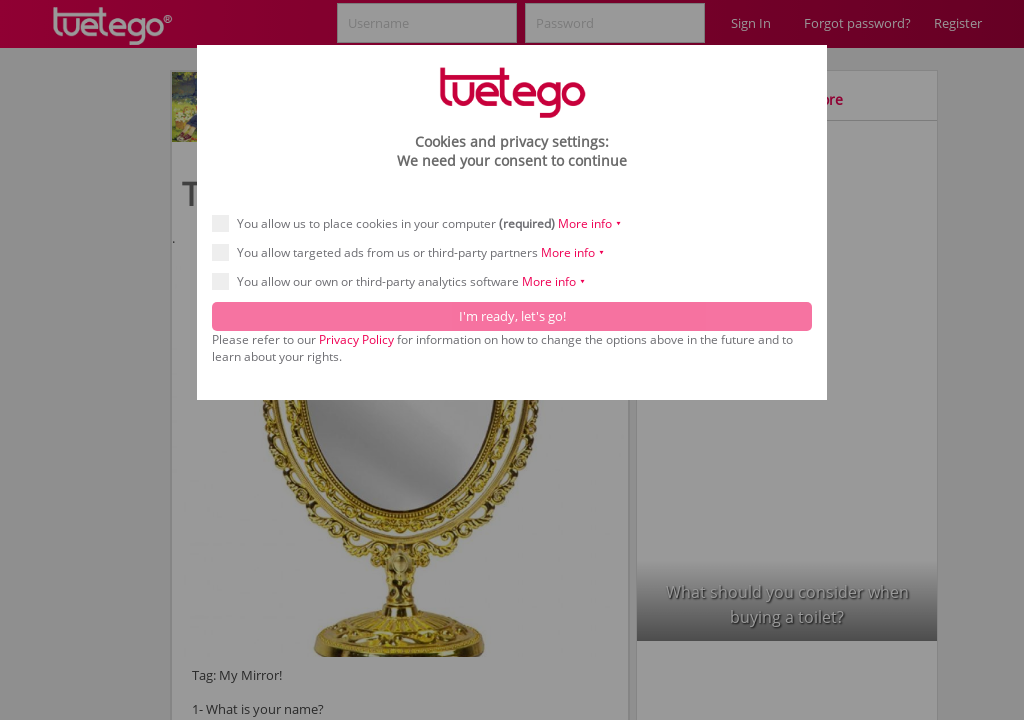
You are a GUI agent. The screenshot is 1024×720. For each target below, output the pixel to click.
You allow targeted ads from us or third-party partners (415, 252)
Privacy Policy (356, 339)
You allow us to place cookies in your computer (423, 223)
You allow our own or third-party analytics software (405, 281)
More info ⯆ (590, 223)
